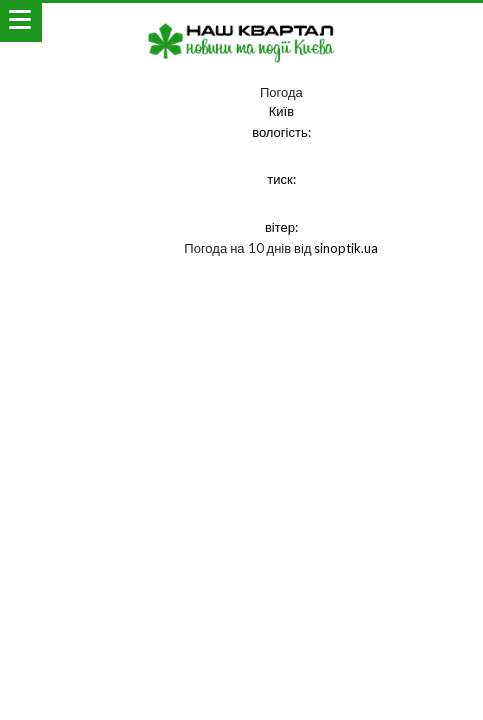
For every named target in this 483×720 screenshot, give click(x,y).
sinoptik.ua (346, 248)
